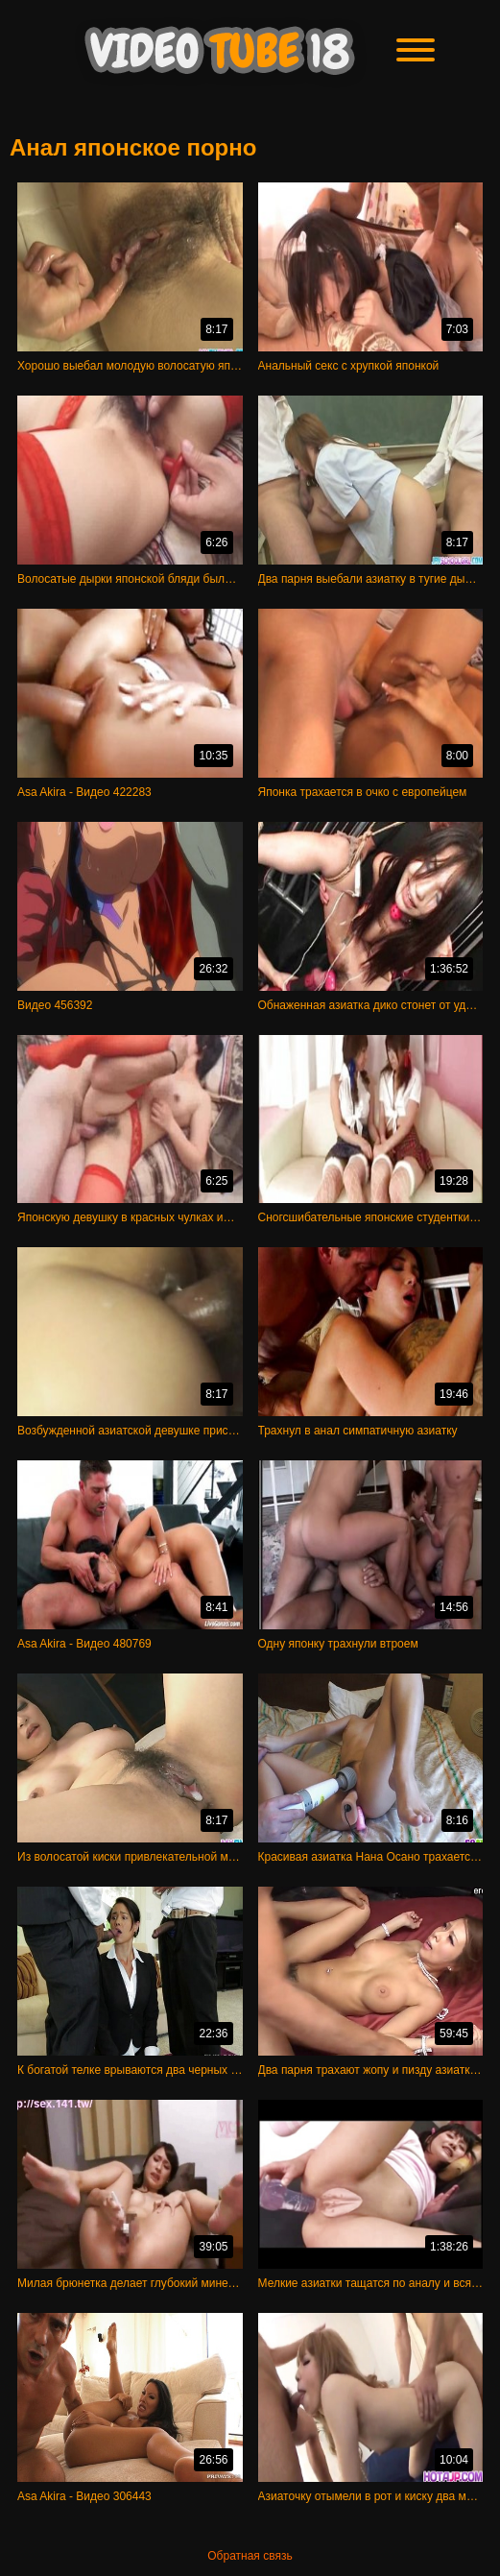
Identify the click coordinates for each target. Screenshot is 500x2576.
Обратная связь (249, 2556)
